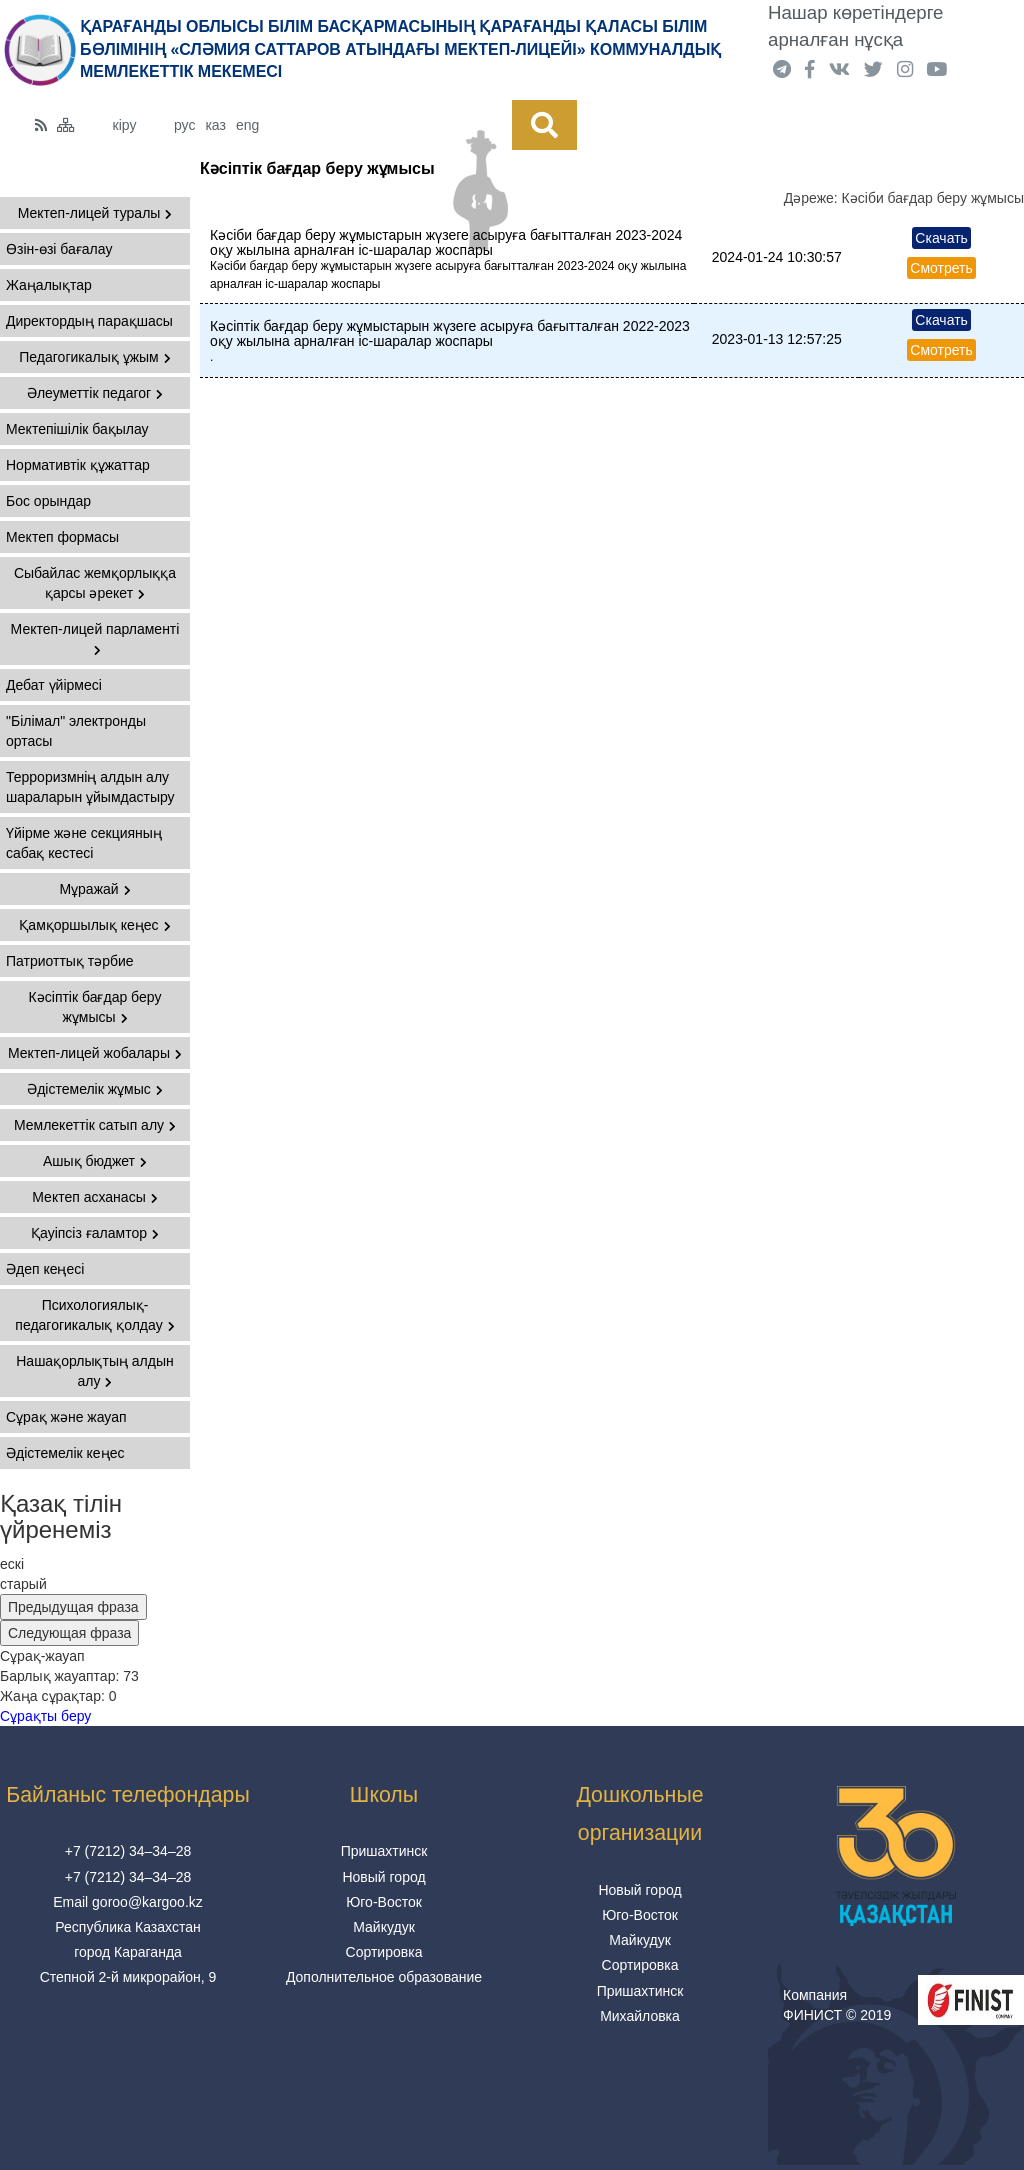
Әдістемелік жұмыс (95, 1089)
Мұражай (94, 889)
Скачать (941, 238)
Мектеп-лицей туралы (95, 213)
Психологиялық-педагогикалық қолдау (94, 1315)
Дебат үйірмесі (54, 685)
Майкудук (384, 1927)
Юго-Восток (384, 1902)
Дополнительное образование (384, 1977)
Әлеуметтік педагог (95, 393)
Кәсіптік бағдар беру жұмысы (95, 1007)
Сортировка (384, 1952)
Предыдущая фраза (73, 1607)
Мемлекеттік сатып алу (95, 1125)
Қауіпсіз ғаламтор (95, 1233)
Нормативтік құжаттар (78, 465)
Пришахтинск (384, 1851)
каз (215, 125)
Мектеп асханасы (94, 1197)
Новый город (383, 1877)
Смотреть (941, 268)
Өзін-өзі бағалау (59, 249)
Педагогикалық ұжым (94, 357)
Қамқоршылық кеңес (94, 925)
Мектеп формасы (62, 537)
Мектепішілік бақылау (77, 429)
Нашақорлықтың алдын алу (95, 1371)
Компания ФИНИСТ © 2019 (837, 2005)
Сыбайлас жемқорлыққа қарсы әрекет (95, 583)
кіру (125, 125)
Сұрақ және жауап (66, 1417)
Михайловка (640, 2016)
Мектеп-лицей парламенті (95, 638)
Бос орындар (48, 501)
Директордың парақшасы (89, 321)
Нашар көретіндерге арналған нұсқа (855, 26)
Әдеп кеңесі (45, 1269)
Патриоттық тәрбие (70, 961)
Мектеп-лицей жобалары (95, 1053)
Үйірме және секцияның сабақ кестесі (84, 843)
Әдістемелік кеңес (65, 1453)
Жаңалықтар (49, 285)
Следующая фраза (69, 1633)
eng (247, 125)
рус (184, 125)
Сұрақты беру (45, 1716)
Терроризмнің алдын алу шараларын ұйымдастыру (90, 787)
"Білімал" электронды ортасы (76, 731)
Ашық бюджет (95, 1161)
